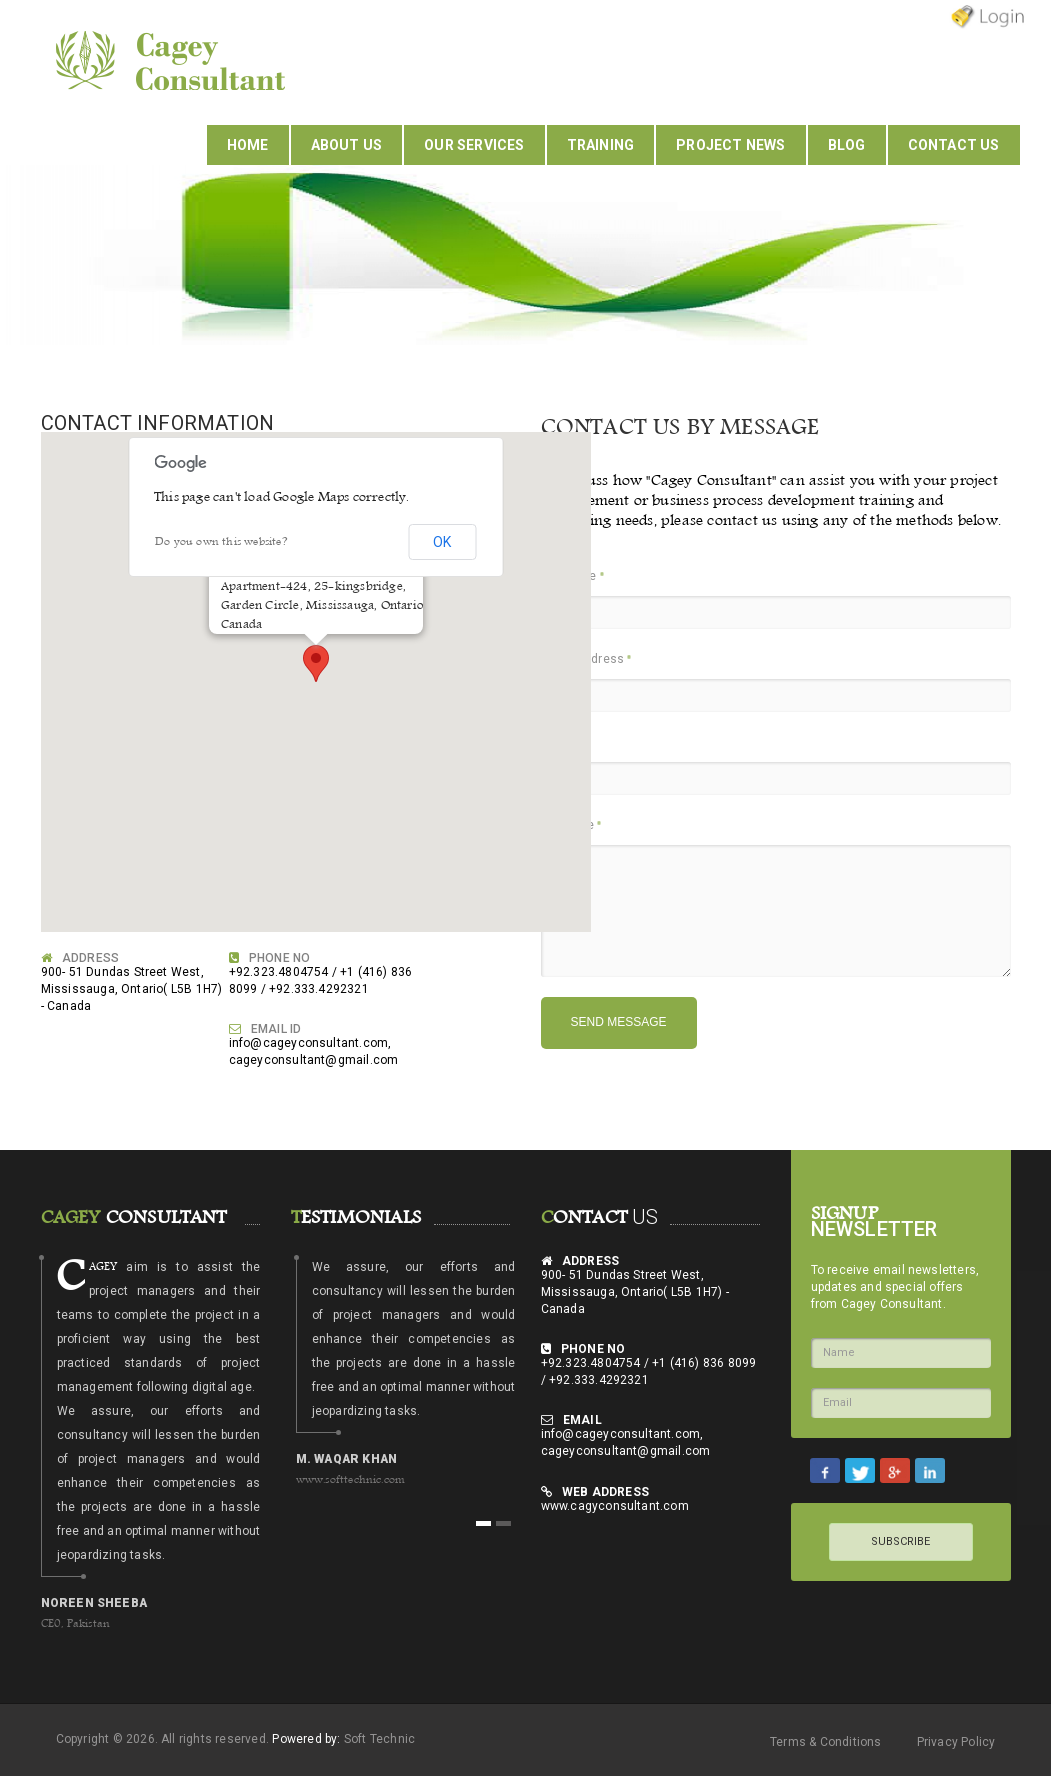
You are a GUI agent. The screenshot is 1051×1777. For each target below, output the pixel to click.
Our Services (474, 145)
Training (601, 145)
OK (442, 542)
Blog (847, 145)
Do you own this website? (221, 542)
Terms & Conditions (826, 1742)
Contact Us (954, 145)
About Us (347, 145)
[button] (316, 663)
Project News (730, 145)
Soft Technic (379, 1739)
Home (248, 145)
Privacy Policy (956, 1742)
